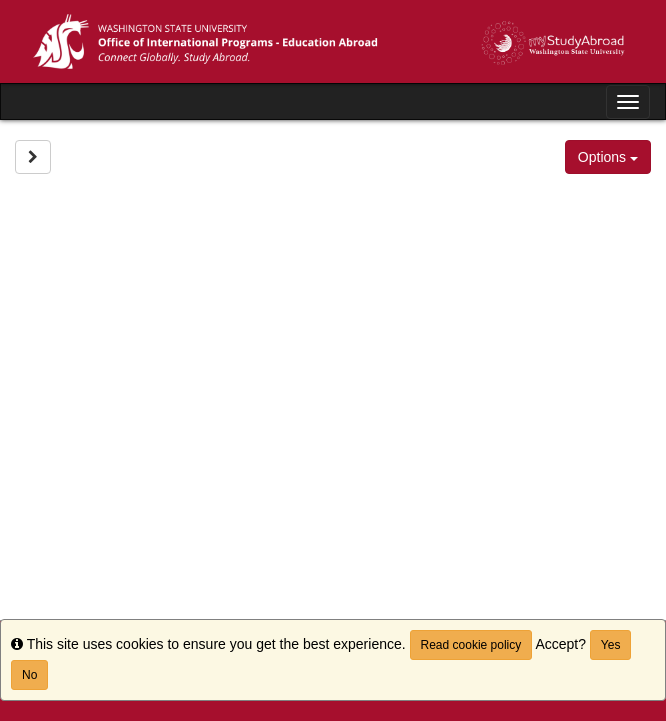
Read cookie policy (471, 645)
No (29, 675)
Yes (611, 645)
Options (608, 157)
